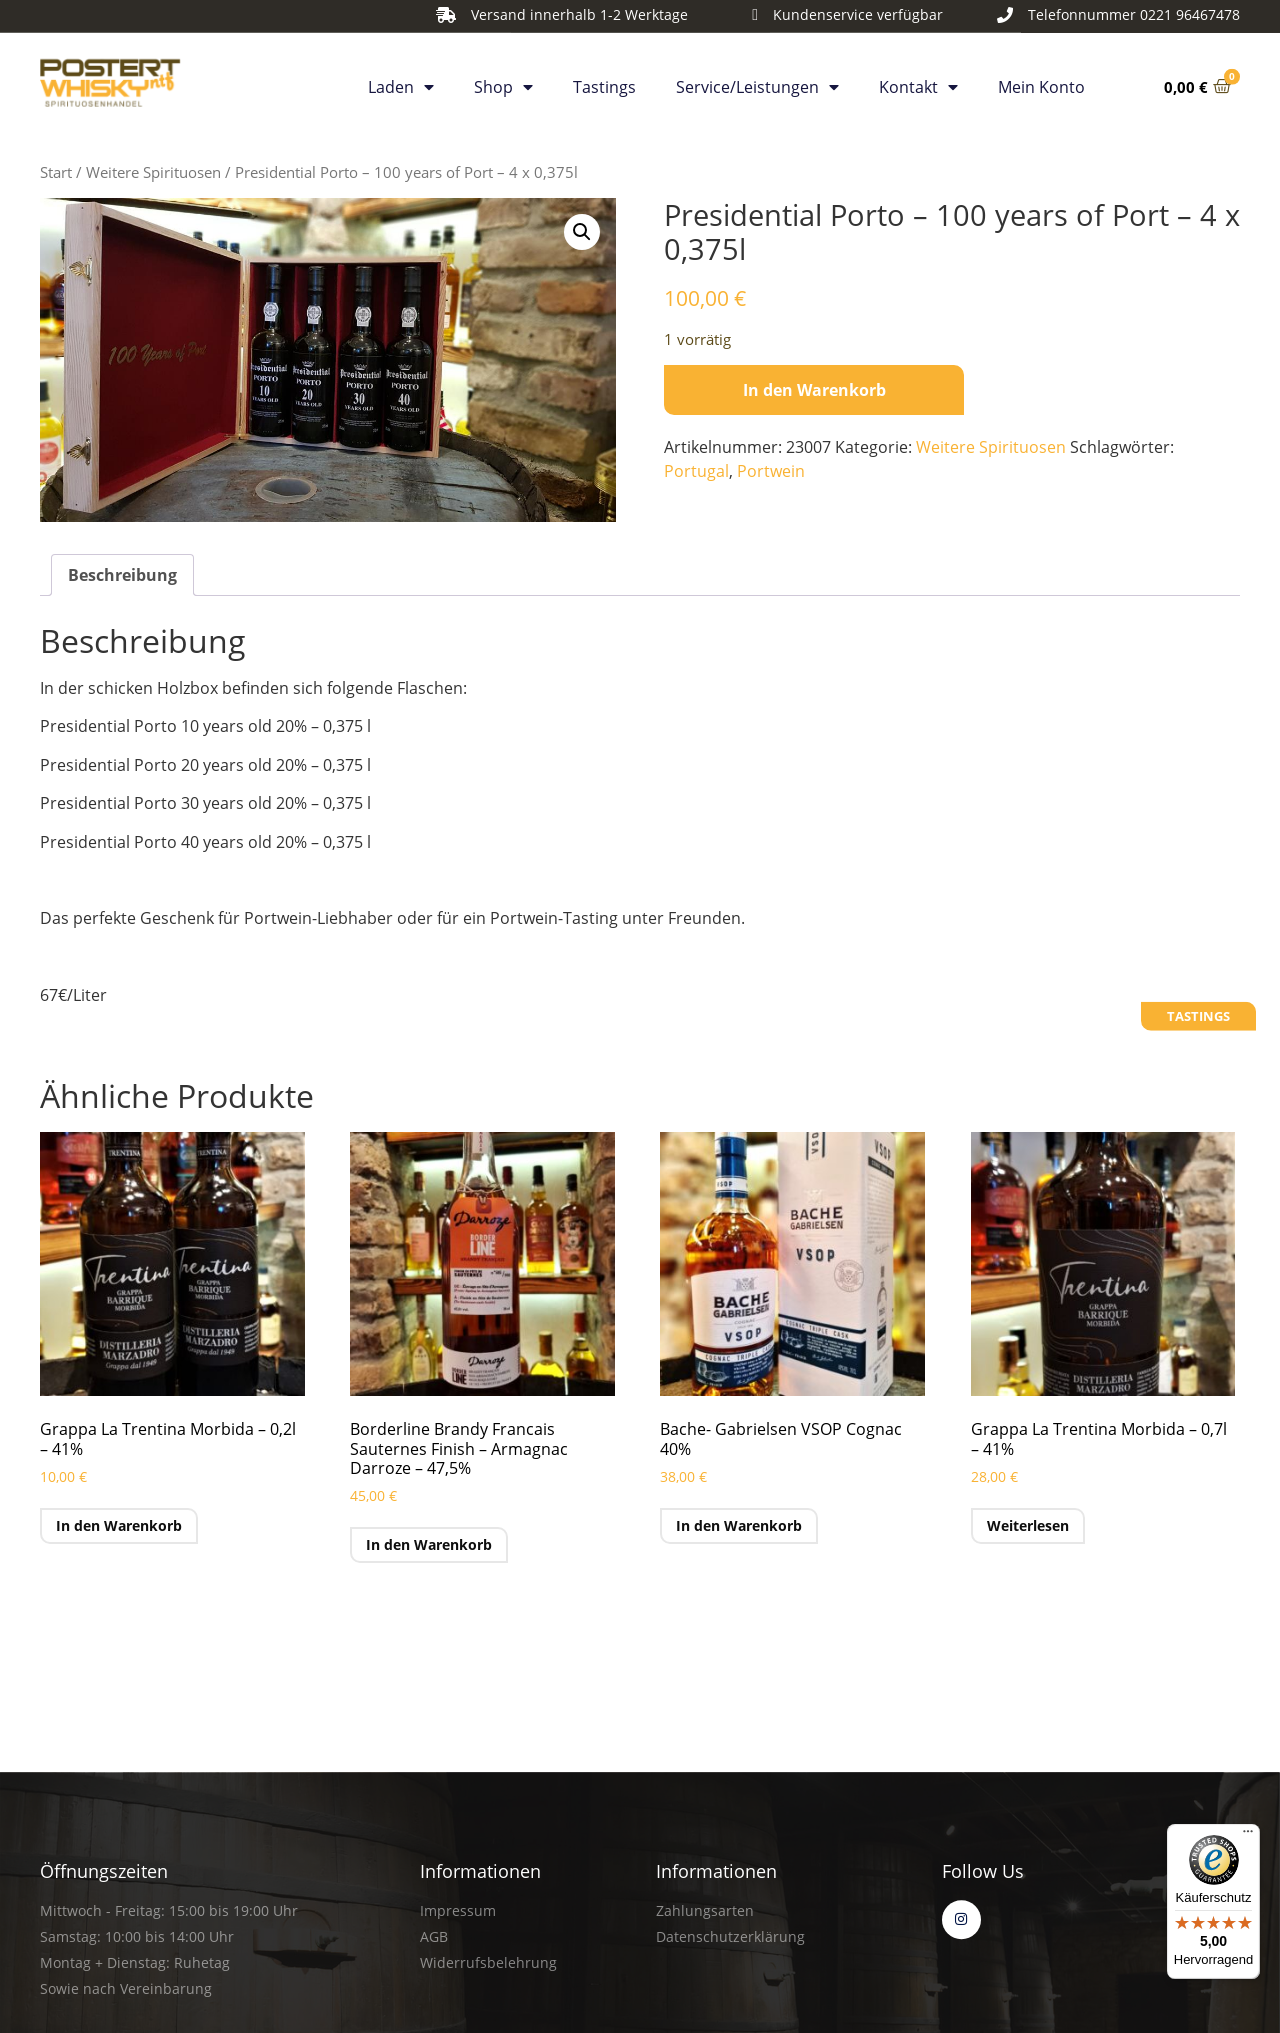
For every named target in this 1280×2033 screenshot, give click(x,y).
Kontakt (918, 80)
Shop (503, 80)
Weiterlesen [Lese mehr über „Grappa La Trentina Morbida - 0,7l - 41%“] (1028, 1525)
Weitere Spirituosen (153, 172)
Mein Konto (1041, 80)
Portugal (696, 471)
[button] (582, 232)
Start (56, 172)
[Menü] (1248, 1836)
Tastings (604, 80)
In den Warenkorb (814, 390)
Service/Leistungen (757, 80)
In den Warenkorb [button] (119, 1525)
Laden (401, 80)
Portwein (771, 471)
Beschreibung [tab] (122, 575)
